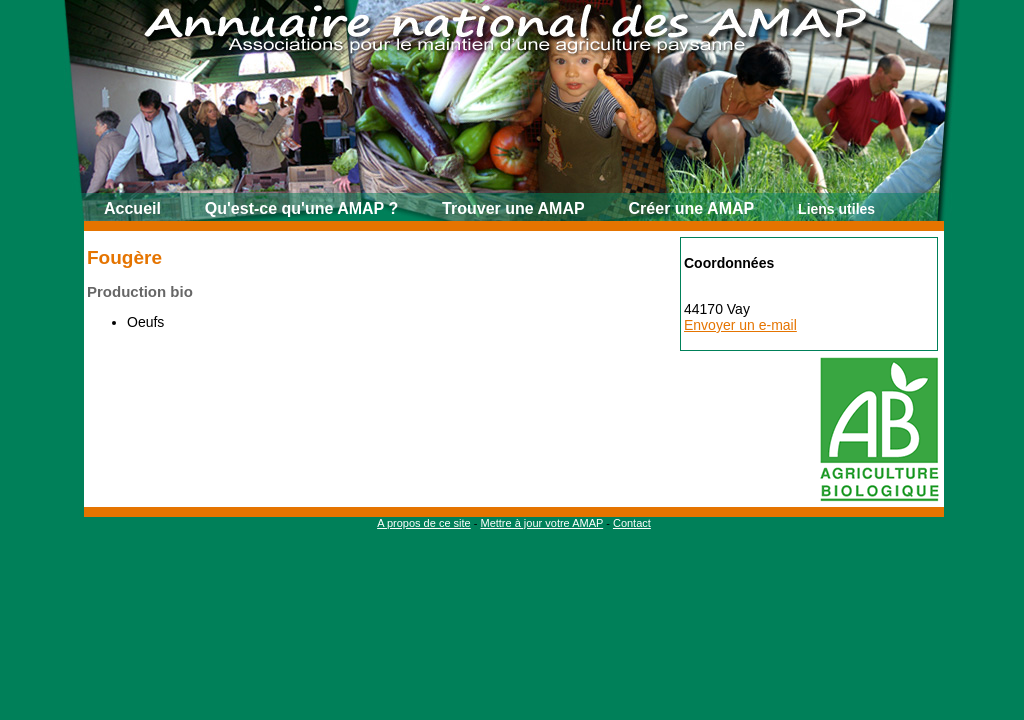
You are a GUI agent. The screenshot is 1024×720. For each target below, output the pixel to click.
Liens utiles (836, 209)
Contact (632, 523)
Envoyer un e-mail (740, 325)
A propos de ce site (424, 523)
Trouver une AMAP (513, 208)
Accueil (132, 208)
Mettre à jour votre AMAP (541, 523)
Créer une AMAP (692, 208)
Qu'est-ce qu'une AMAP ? (301, 208)
